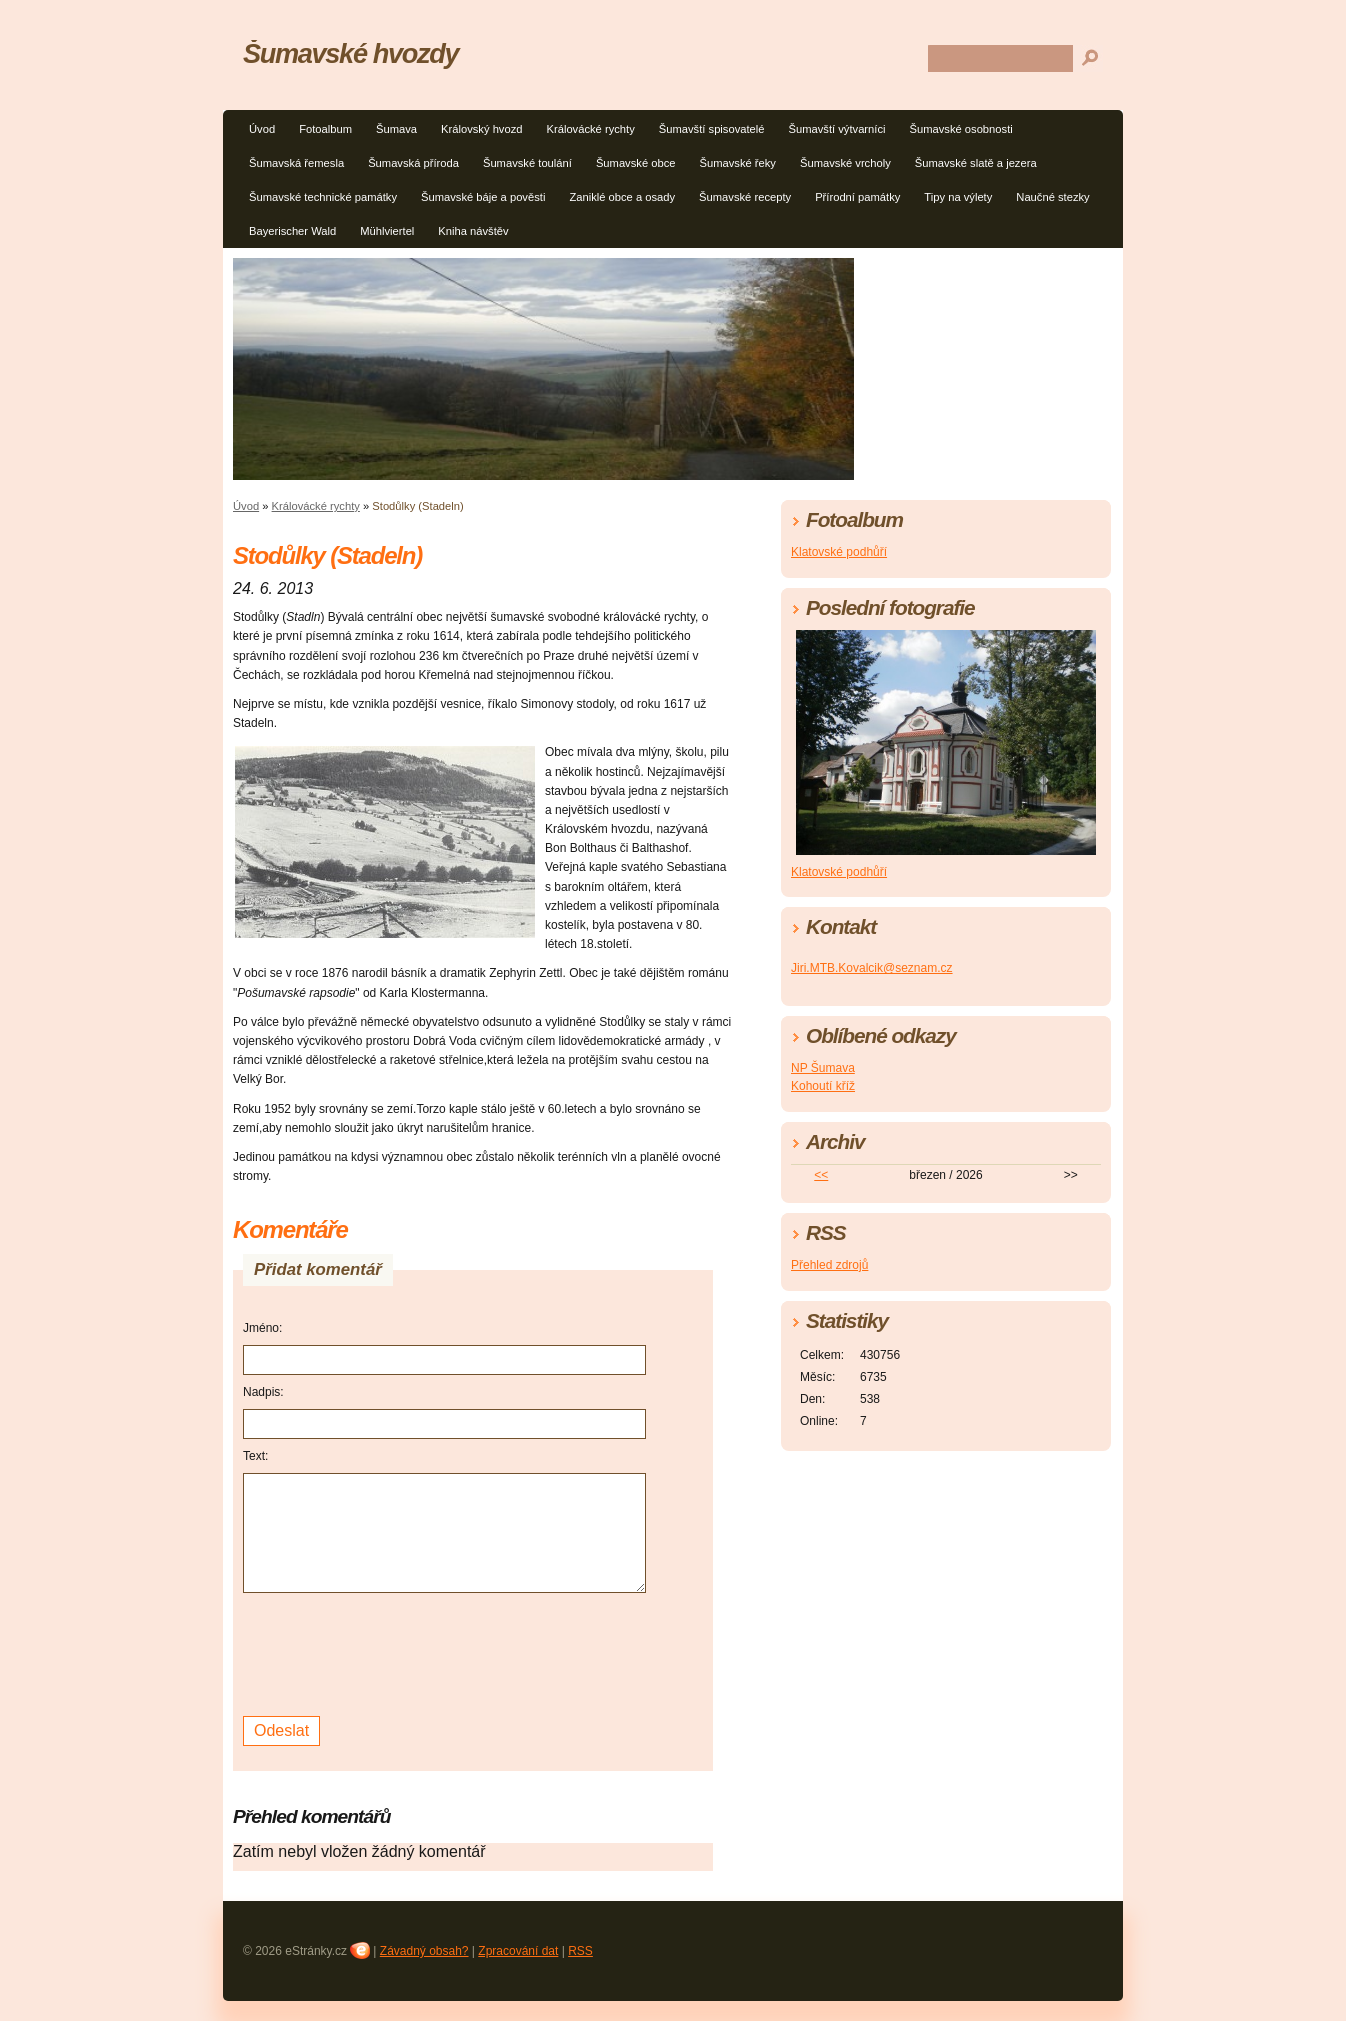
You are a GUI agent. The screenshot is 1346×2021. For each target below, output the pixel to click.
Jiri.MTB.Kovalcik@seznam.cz (872, 968)
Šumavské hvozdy (350, 53)
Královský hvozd (481, 129)
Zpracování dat (518, 1951)
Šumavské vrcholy (845, 163)
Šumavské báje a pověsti (483, 197)
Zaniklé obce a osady (622, 197)
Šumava (396, 129)
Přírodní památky (857, 197)
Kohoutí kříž (823, 1086)
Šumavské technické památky (323, 197)
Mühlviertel (387, 231)
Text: (255, 1456)
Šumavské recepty (745, 197)
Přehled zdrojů (829, 1265)
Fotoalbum (325, 129)
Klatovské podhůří (839, 552)
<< (821, 1175)
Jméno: (262, 1328)
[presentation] (395, 1652)
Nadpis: (263, 1392)
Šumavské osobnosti (961, 129)
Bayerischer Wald (292, 231)
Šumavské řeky (737, 163)
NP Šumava (823, 1068)
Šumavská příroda (413, 163)
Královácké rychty (591, 129)
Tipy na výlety (958, 197)
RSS (580, 1951)
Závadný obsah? (424, 1951)
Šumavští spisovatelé (712, 129)
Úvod (262, 129)
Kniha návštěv (473, 231)
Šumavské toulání (527, 163)
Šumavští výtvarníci (837, 129)
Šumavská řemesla (296, 163)
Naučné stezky (1052, 197)
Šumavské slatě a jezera (976, 163)
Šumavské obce (636, 163)
